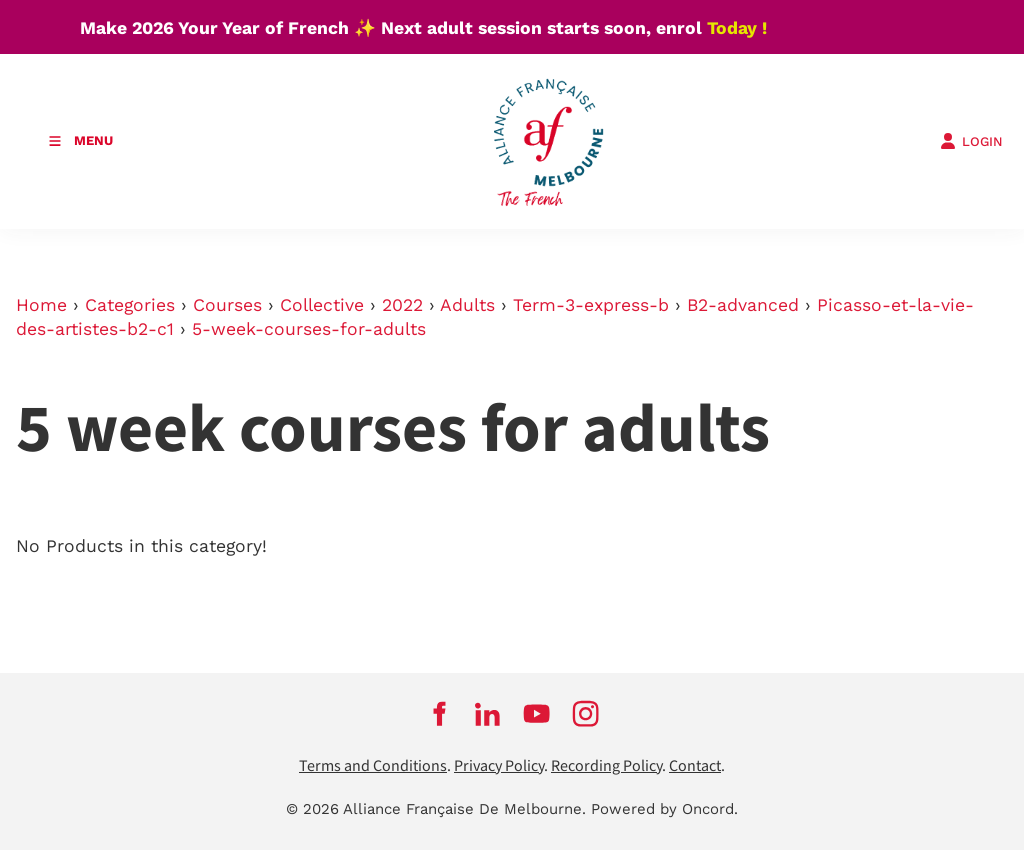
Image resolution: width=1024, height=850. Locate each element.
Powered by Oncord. (664, 809)
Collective (322, 305)
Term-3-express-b (591, 305)
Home (41, 305)
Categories (130, 305)
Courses (227, 305)
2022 (402, 305)
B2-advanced (743, 305)
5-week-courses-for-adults (309, 329)
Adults (467, 305)
